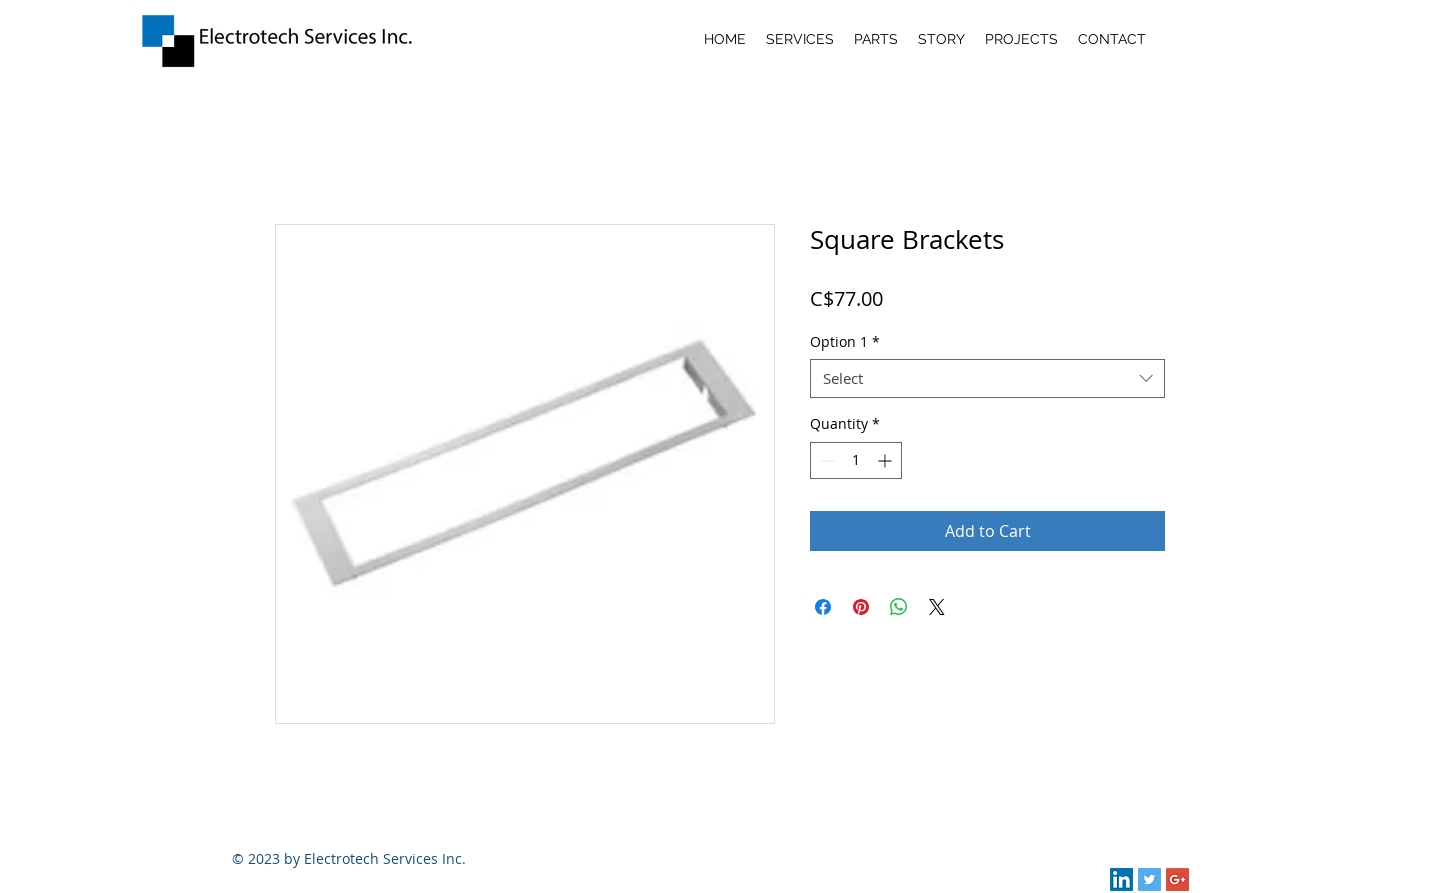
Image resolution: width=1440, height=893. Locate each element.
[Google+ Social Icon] (1177, 879)
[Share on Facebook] (823, 607)
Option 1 (845, 341)
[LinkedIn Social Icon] (1121, 879)
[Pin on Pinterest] (861, 607)
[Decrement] (825, 460)
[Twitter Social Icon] (1149, 879)
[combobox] (987, 378)
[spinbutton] (856, 460)
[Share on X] (937, 607)
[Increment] (886, 460)
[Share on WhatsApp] (899, 607)
